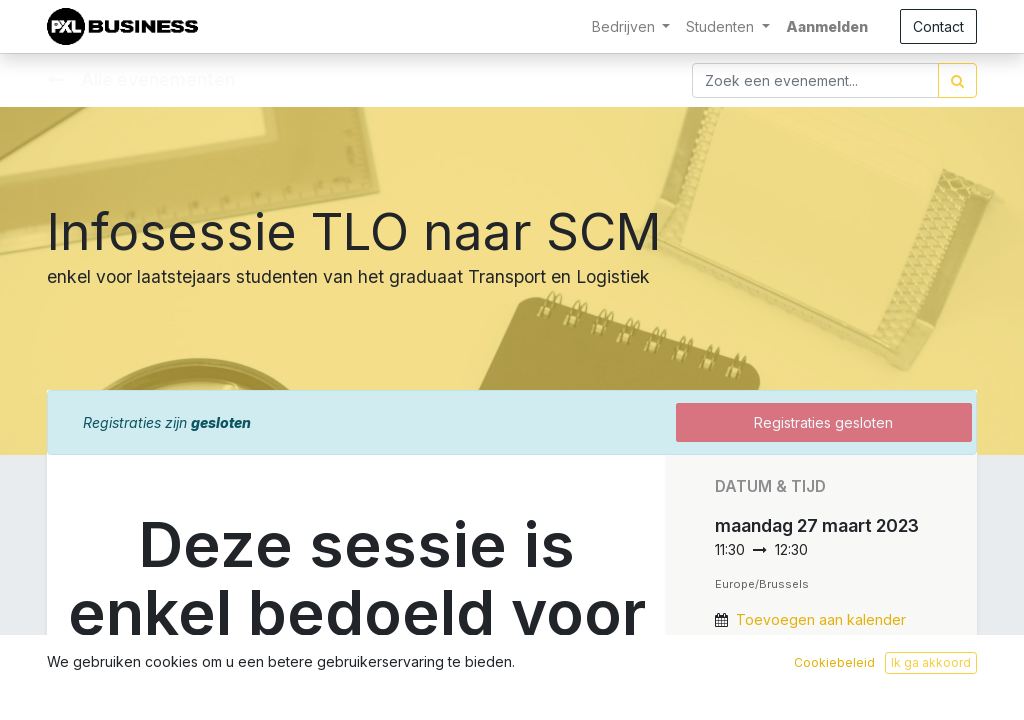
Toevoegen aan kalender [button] (821, 619)
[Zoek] (957, 80)
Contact (938, 26)
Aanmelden (827, 26)
